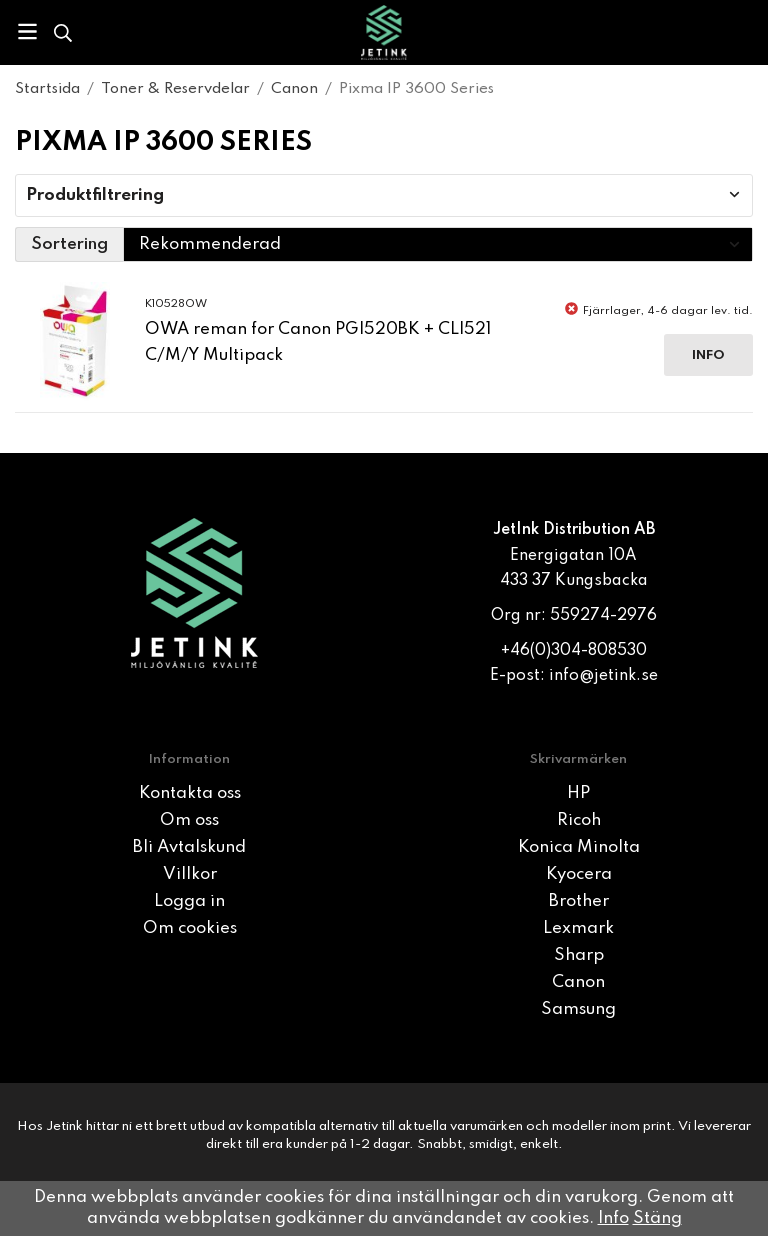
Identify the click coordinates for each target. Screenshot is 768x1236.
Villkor (190, 874)
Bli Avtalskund (189, 847)
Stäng (657, 1218)
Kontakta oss (190, 793)
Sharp (579, 955)
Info (708, 355)
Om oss (189, 820)
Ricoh (579, 820)
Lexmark (578, 928)
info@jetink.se (603, 676)
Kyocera (579, 874)
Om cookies (190, 928)
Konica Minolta (579, 847)
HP (578, 793)
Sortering (69, 244)
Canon (578, 982)
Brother (579, 901)
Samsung (578, 1009)
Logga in (189, 901)
